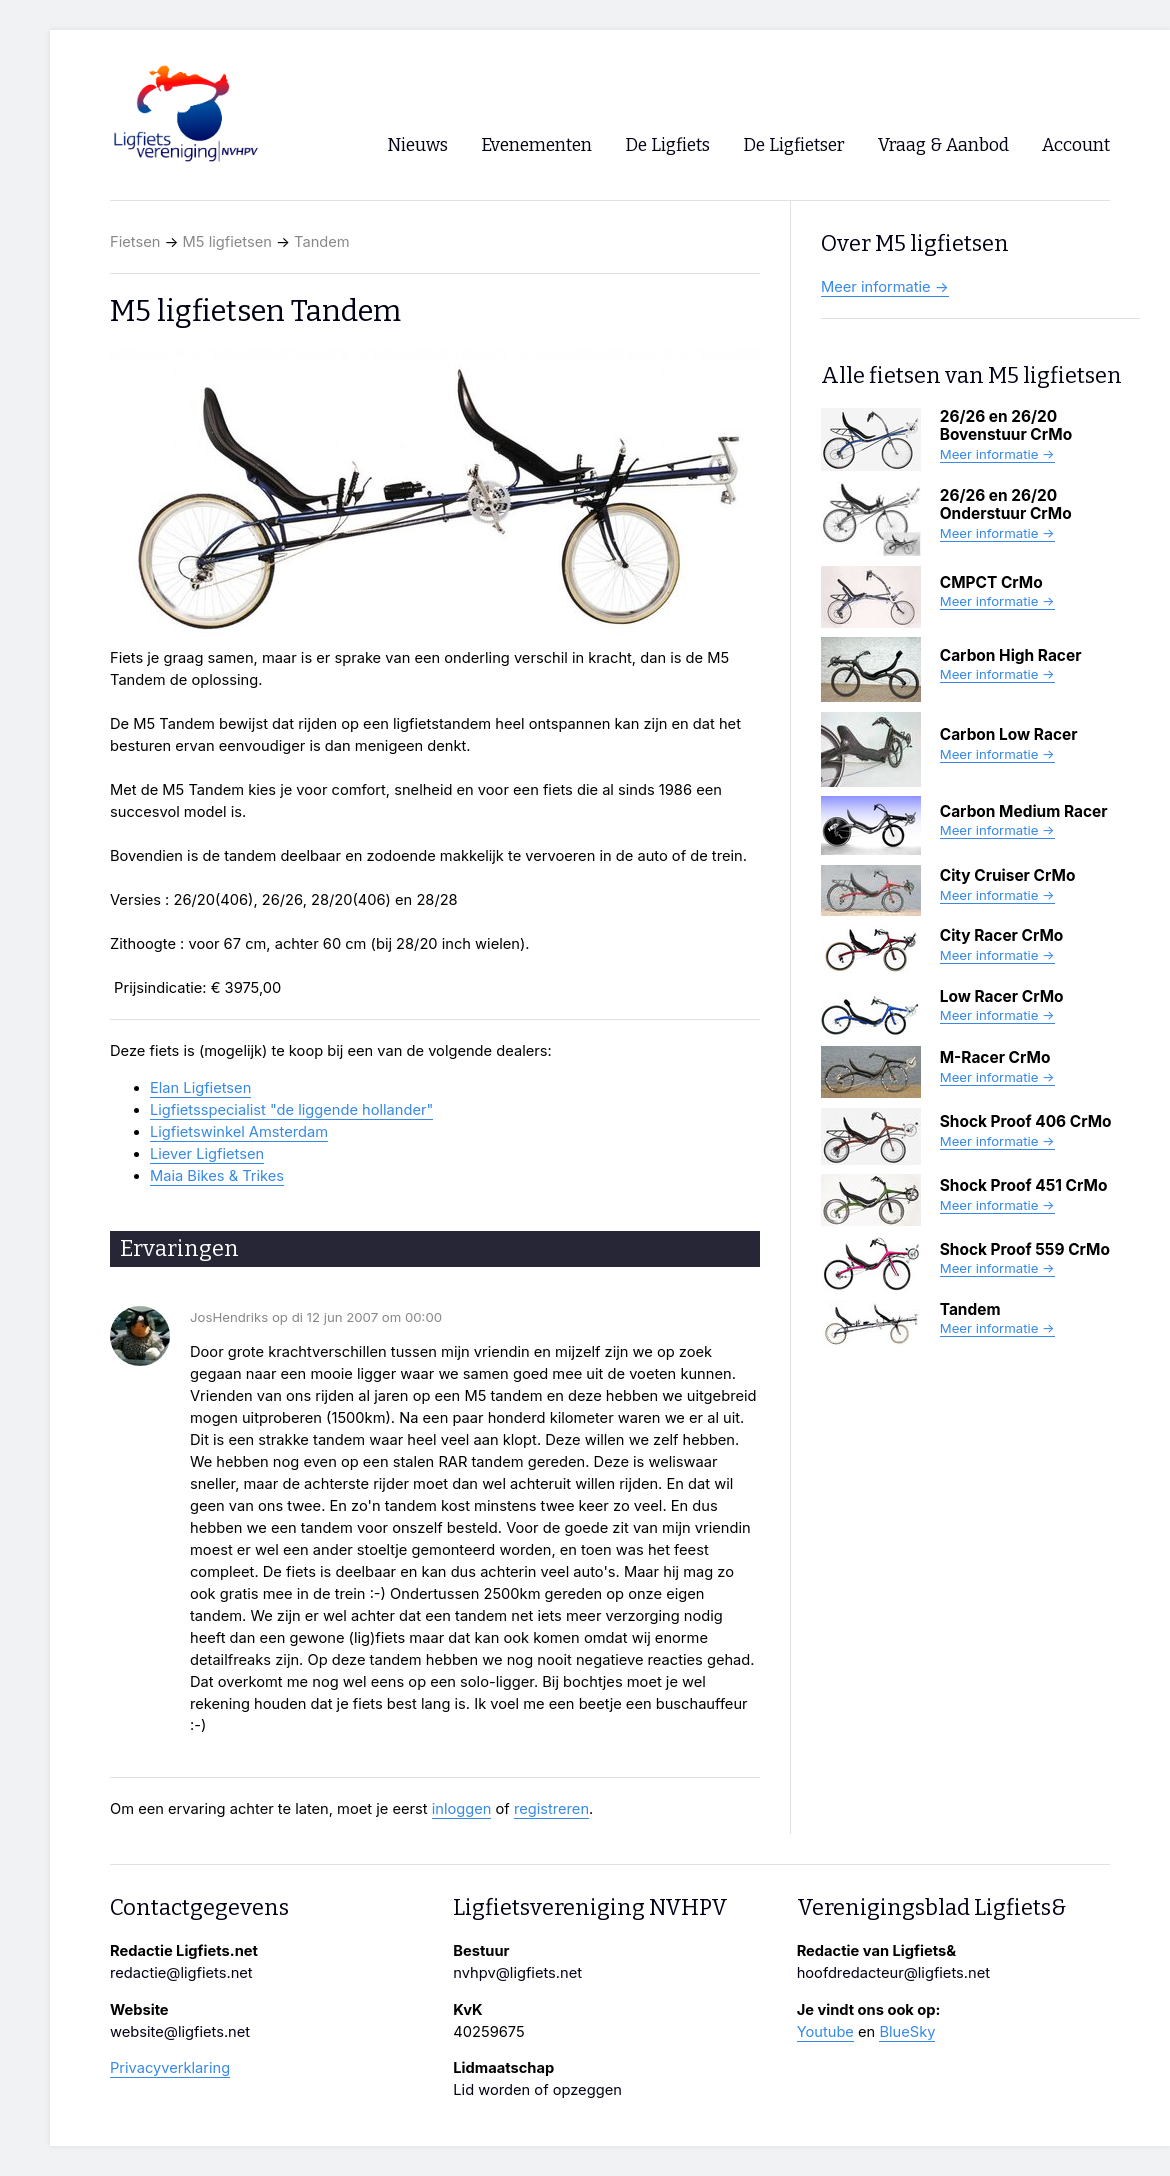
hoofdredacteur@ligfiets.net (893, 1973)
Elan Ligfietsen (200, 1088)
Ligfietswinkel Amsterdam (239, 1132)
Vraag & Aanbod (943, 145)
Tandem (322, 242)
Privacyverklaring (170, 2068)
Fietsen (135, 242)
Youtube (825, 2032)
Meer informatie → (885, 287)
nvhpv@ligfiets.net (517, 1973)
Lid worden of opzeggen (537, 2090)
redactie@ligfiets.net (181, 1973)
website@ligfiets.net (180, 2032)
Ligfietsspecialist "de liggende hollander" (291, 1110)
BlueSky (907, 2032)
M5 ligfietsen (227, 242)
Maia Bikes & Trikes (217, 1176)
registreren (551, 1809)
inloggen (462, 1809)
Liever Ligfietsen (207, 1154)
